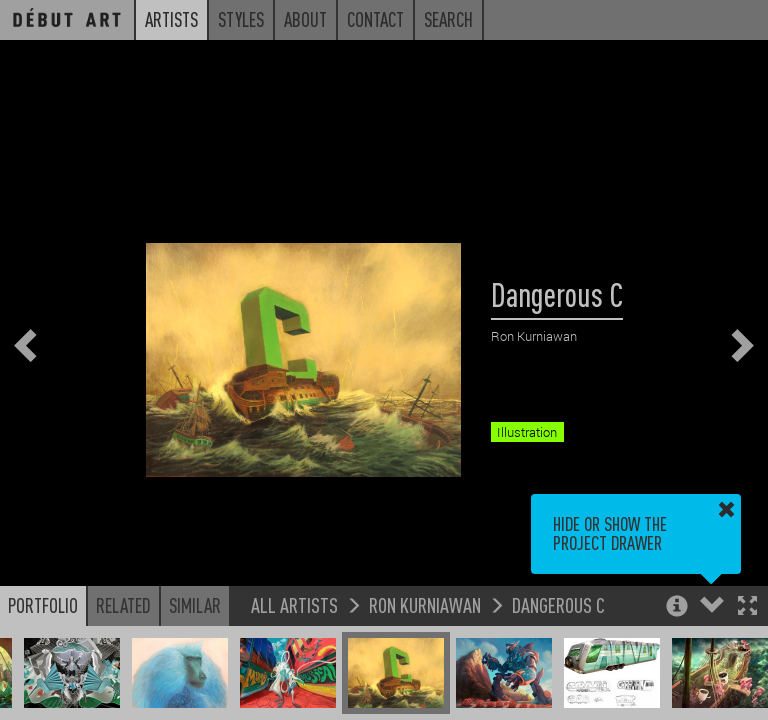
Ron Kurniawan (425, 604)
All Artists (294, 604)
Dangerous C (558, 604)
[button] (747, 607)
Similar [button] (195, 605)
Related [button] (123, 605)
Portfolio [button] (43, 605)
